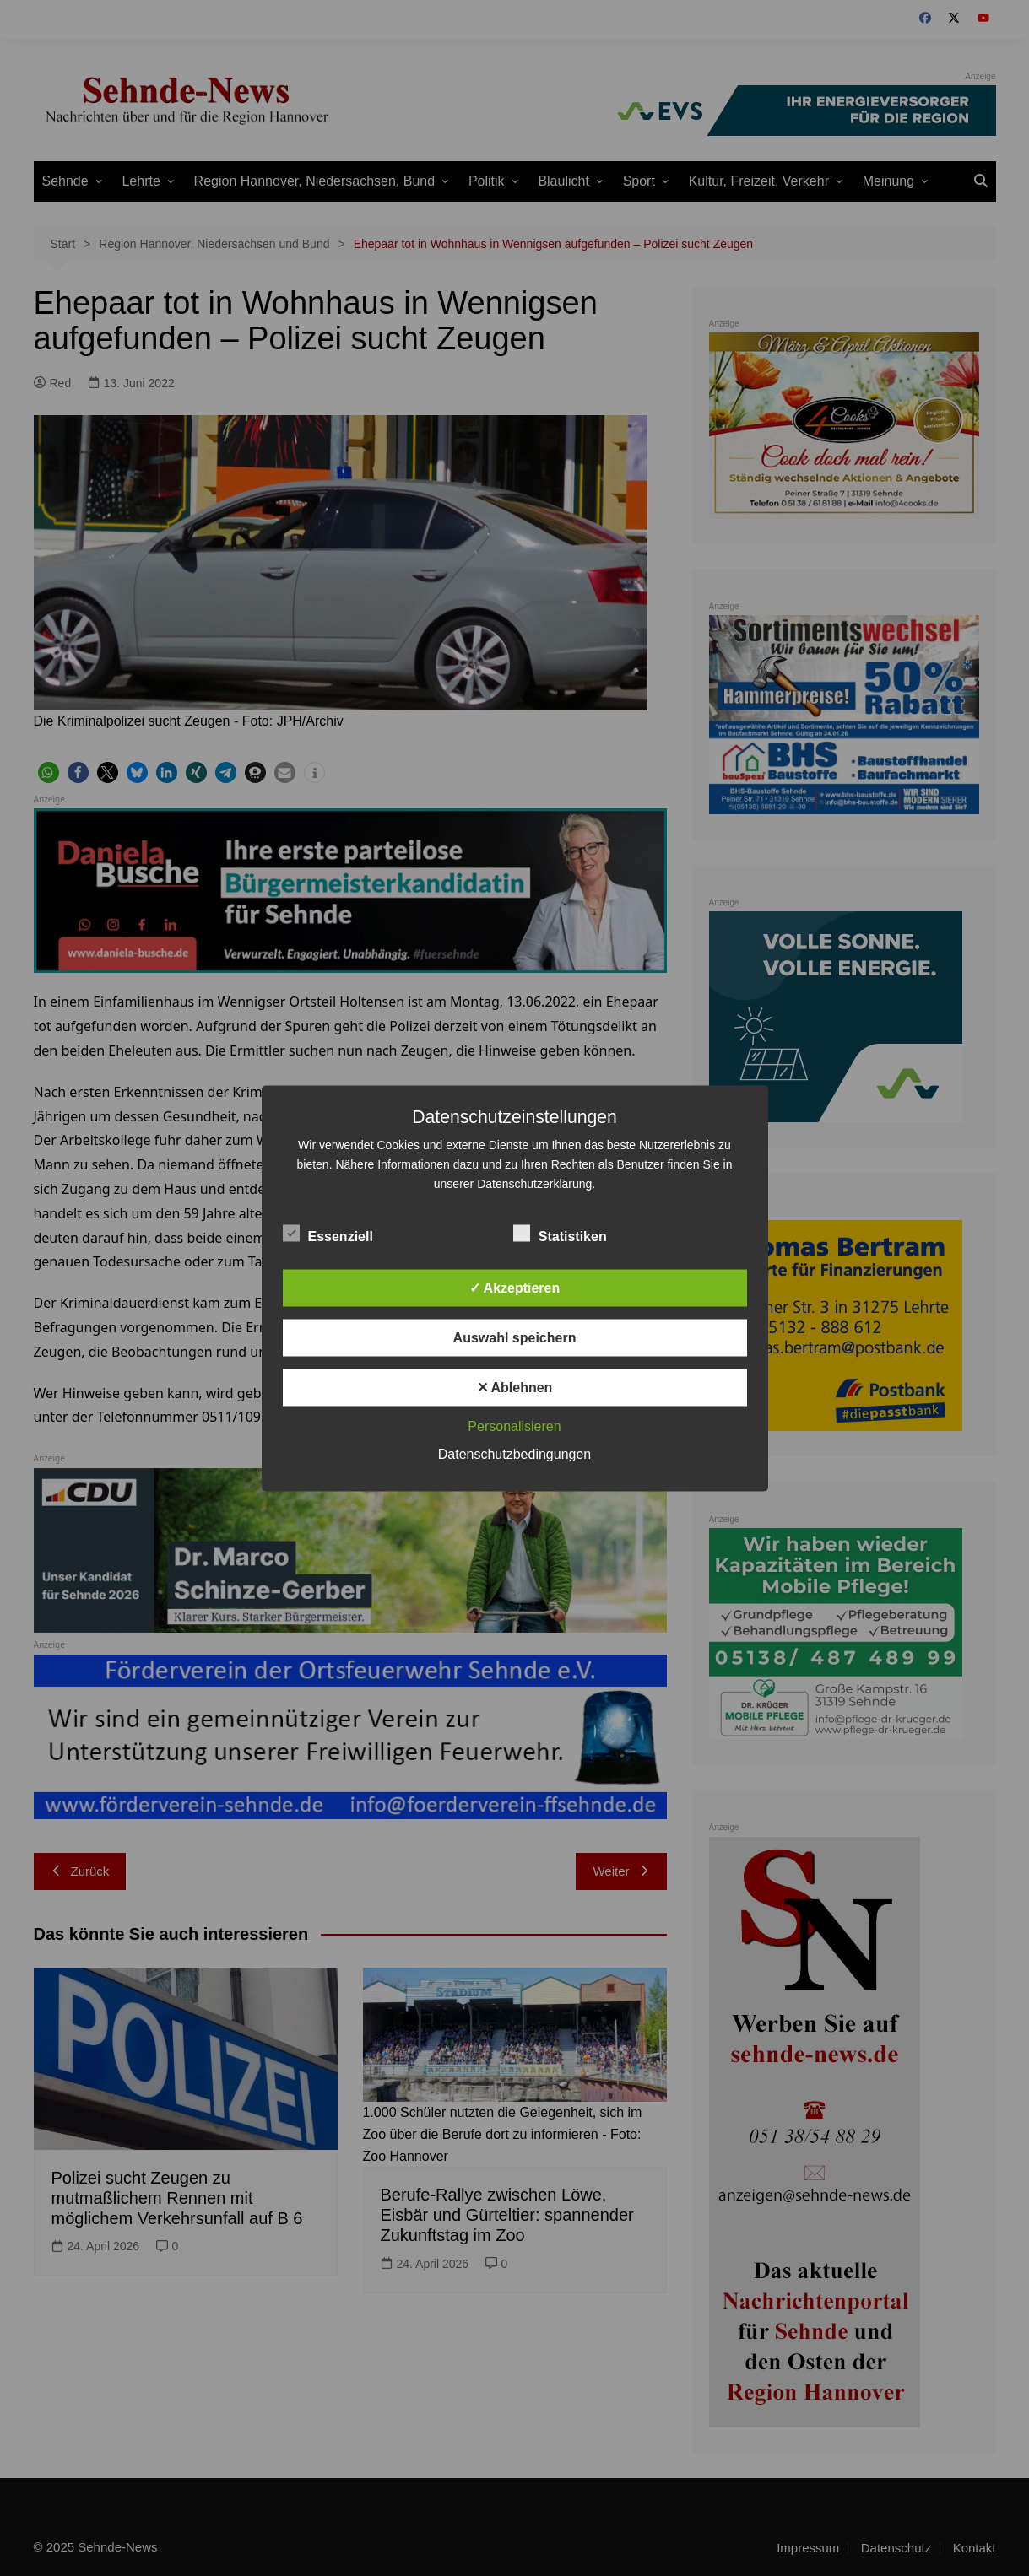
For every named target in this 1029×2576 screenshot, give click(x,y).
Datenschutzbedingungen (514, 1453)
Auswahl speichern (515, 1337)
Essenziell (328, 1233)
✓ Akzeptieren (515, 1287)
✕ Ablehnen (515, 1387)
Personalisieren (514, 1425)
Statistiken (560, 1233)
